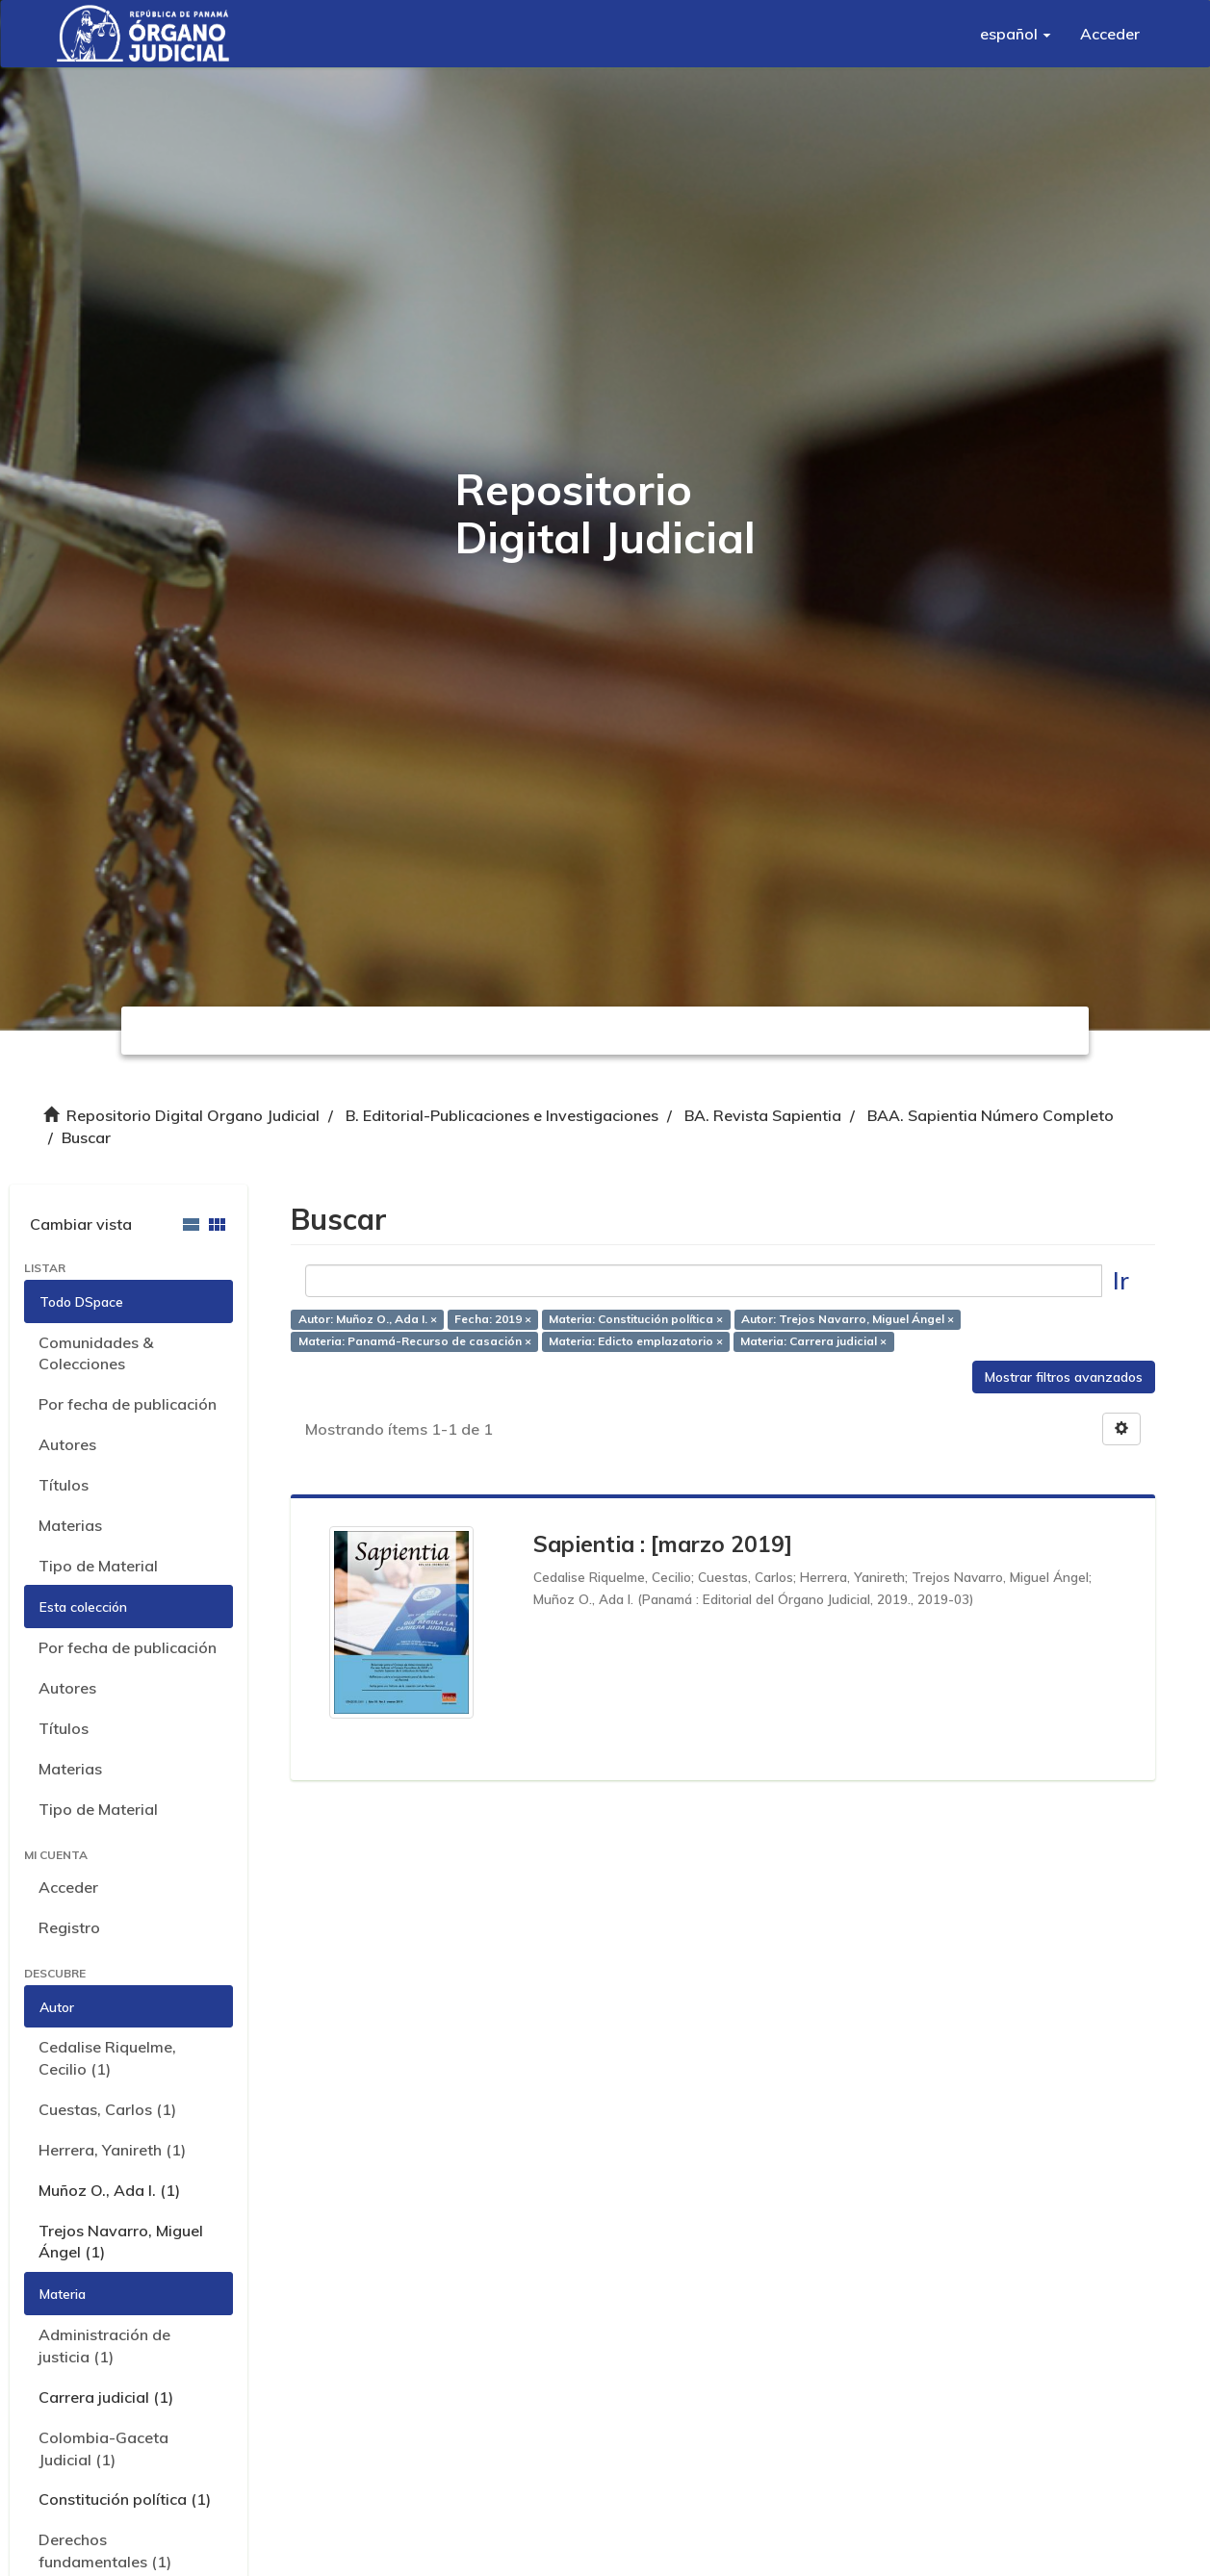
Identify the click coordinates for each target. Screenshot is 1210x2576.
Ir (1121, 1280)
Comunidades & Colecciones (96, 1353)
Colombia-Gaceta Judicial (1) (103, 2448)
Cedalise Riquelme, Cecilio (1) (107, 2058)
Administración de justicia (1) (104, 2345)
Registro (69, 1927)
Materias (70, 1525)
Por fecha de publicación (128, 1404)
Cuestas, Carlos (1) (107, 2109)
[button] (1015, 33)
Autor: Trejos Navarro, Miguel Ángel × (847, 1319)
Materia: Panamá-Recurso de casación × (414, 1341)
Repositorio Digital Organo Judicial (193, 1115)
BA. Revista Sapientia (762, 1115)
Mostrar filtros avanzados (1064, 1377)
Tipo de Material (98, 1565)
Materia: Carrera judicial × (813, 1341)
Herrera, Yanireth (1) (112, 2149)
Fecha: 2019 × (492, 1319)
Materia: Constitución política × (636, 1319)
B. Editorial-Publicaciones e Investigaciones (502, 1115)
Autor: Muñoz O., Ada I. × (367, 1319)
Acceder (68, 1887)
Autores (67, 1444)
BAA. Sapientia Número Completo (990, 1115)
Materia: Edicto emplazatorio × (636, 1341)
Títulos (64, 1484)
